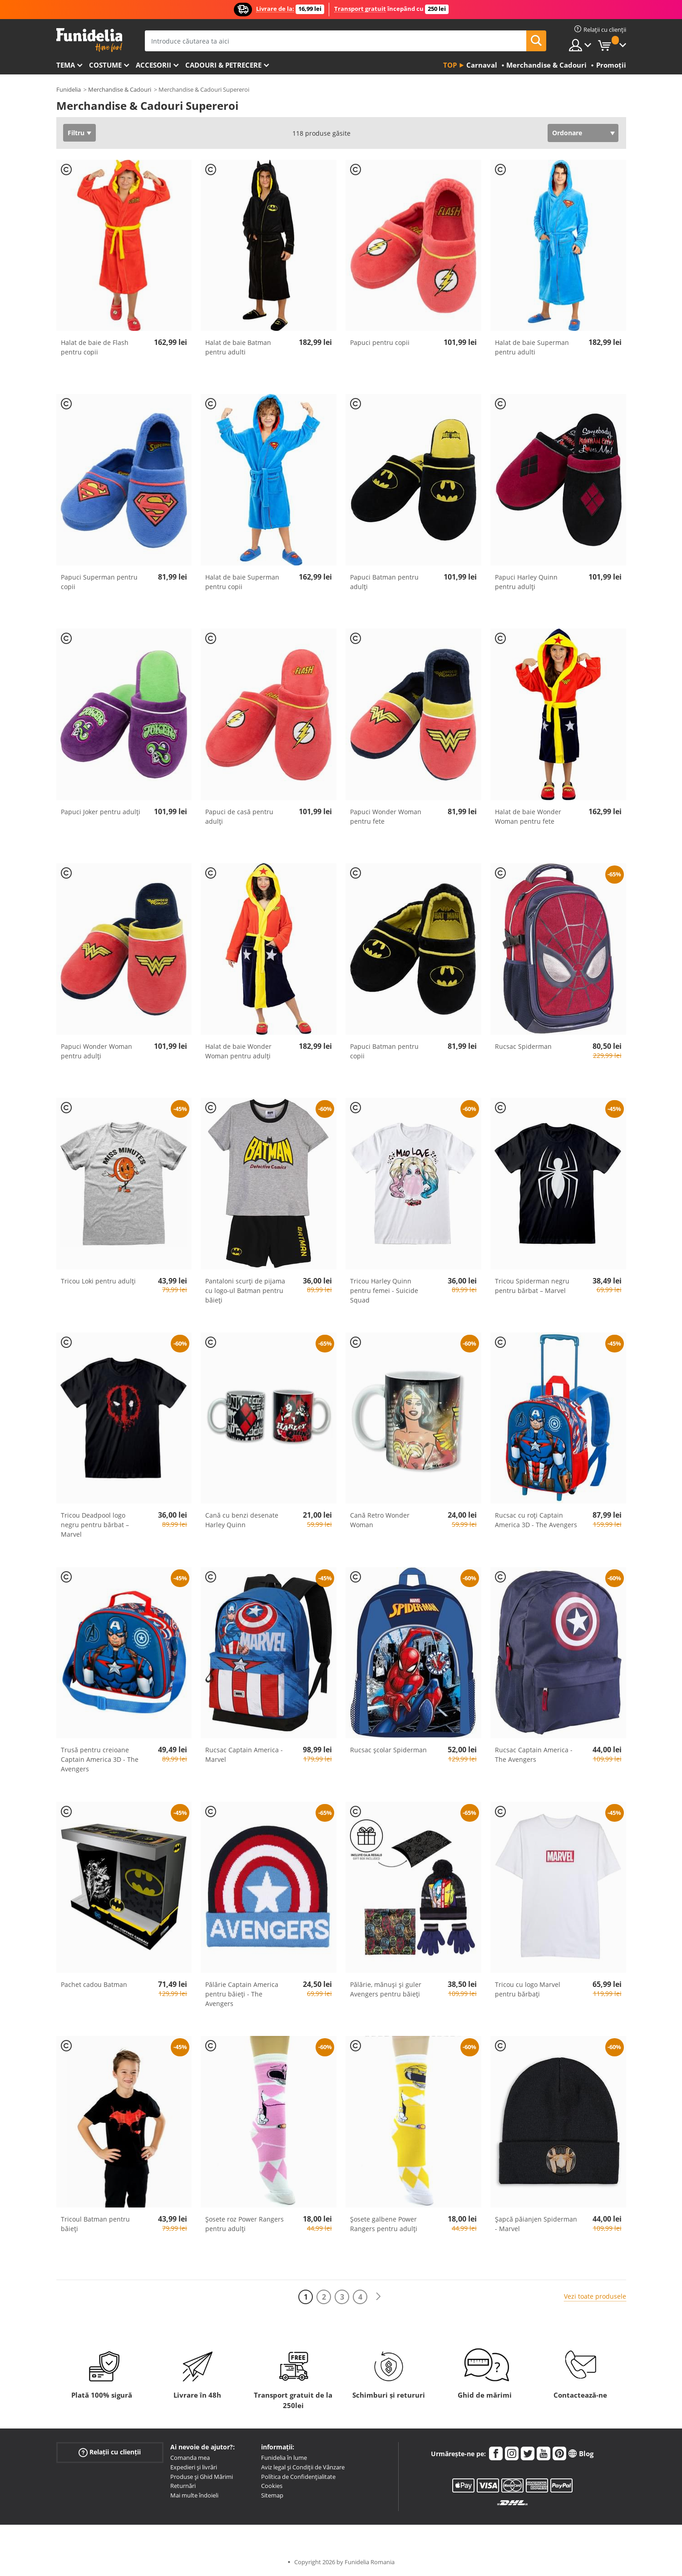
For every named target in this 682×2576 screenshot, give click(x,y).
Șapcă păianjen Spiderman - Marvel (536, 2224)
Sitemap (272, 2495)
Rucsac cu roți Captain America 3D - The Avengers (536, 1520)
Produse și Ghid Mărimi (201, 2477)
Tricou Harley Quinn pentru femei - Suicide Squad (384, 1290)
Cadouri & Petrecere (223, 64)
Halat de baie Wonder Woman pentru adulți (238, 1051)
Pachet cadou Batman (94, 1984)
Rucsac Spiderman (523, 1046)
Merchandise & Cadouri (119, 89)
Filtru (76, 132)
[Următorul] (378, 2296)
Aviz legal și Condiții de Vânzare (303, 2467)
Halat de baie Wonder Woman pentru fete (528, 816)
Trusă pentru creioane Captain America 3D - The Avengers (99, 1759)
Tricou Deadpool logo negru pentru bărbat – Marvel (95, 1525)
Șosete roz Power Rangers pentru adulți (244, 2224)
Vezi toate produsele (595, 2296)
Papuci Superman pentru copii (99, 582)
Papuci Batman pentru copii (384, 1051)
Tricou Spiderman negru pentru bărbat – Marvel (532, 1286)
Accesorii (153, 64)
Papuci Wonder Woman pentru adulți (96, 1051)
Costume (105, 64)
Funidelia (68, 89)
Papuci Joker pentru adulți (100, 811)
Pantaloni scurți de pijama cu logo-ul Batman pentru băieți (245, 1290)
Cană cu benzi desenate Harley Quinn (241, 1520)
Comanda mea (190, 2457)
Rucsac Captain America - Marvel (244, 1754)
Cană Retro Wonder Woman (380, 1520)
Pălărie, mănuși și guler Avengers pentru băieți (385, 1989)
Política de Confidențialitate (298, 2477)
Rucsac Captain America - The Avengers (534, 1754)
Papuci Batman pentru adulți (384, 582)
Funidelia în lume (284, 2457)
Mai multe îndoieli (194, 2495)
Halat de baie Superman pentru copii (242, 582)
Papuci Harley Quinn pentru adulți (526, 582)
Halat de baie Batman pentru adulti (238, 347)
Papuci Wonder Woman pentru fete (385, 816)
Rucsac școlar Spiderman (388, 1749)
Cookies (271, 2486)
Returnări (183, 2486)
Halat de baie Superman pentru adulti (532, 347)
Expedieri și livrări (193, 2467)
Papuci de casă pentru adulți (239, 816)
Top (450, 64)
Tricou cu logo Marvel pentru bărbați (527, 1989)
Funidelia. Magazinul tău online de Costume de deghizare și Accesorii (89, 40)
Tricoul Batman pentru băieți (95, 2224)
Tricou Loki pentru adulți (98, 1281)
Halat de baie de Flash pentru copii (94, 347)
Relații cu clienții (110, 2452)
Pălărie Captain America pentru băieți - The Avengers (241, 1994)
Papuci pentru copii (380, 342)
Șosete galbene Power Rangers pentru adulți (383, 2224)
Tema (65, 64)
